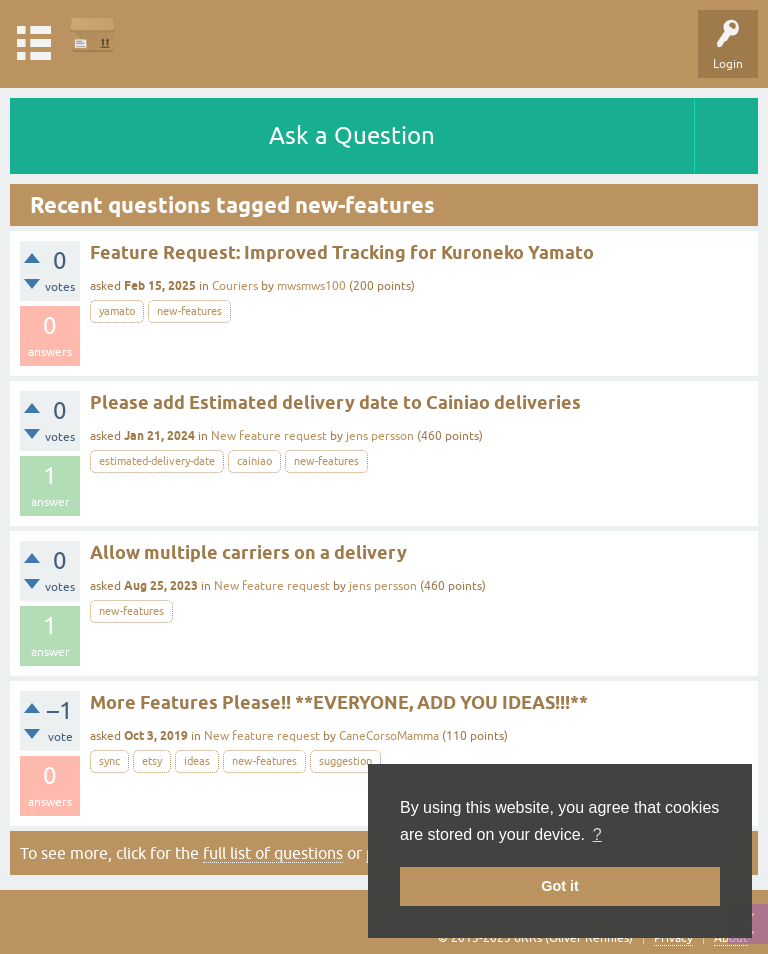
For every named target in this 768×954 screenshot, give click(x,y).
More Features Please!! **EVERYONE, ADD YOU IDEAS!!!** (339, 702)
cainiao (254, 461)
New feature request (269, 436)
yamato (117, 311)
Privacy (673, 938)
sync (109, 761)
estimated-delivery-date (157, 461)
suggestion (345, 761)
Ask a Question (352, 135)
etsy (152, 761)
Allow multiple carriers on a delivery (248, 552)
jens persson (380, 436)
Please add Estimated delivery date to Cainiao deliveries (335, 402)
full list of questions (273, 853)
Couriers (235, 286)
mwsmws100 (311, 286)
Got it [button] (560, 886)
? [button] (597, 834)
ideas (197, 761)
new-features (189, 311)
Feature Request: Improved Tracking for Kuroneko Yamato (342, 252)
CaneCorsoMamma (389, 736)
